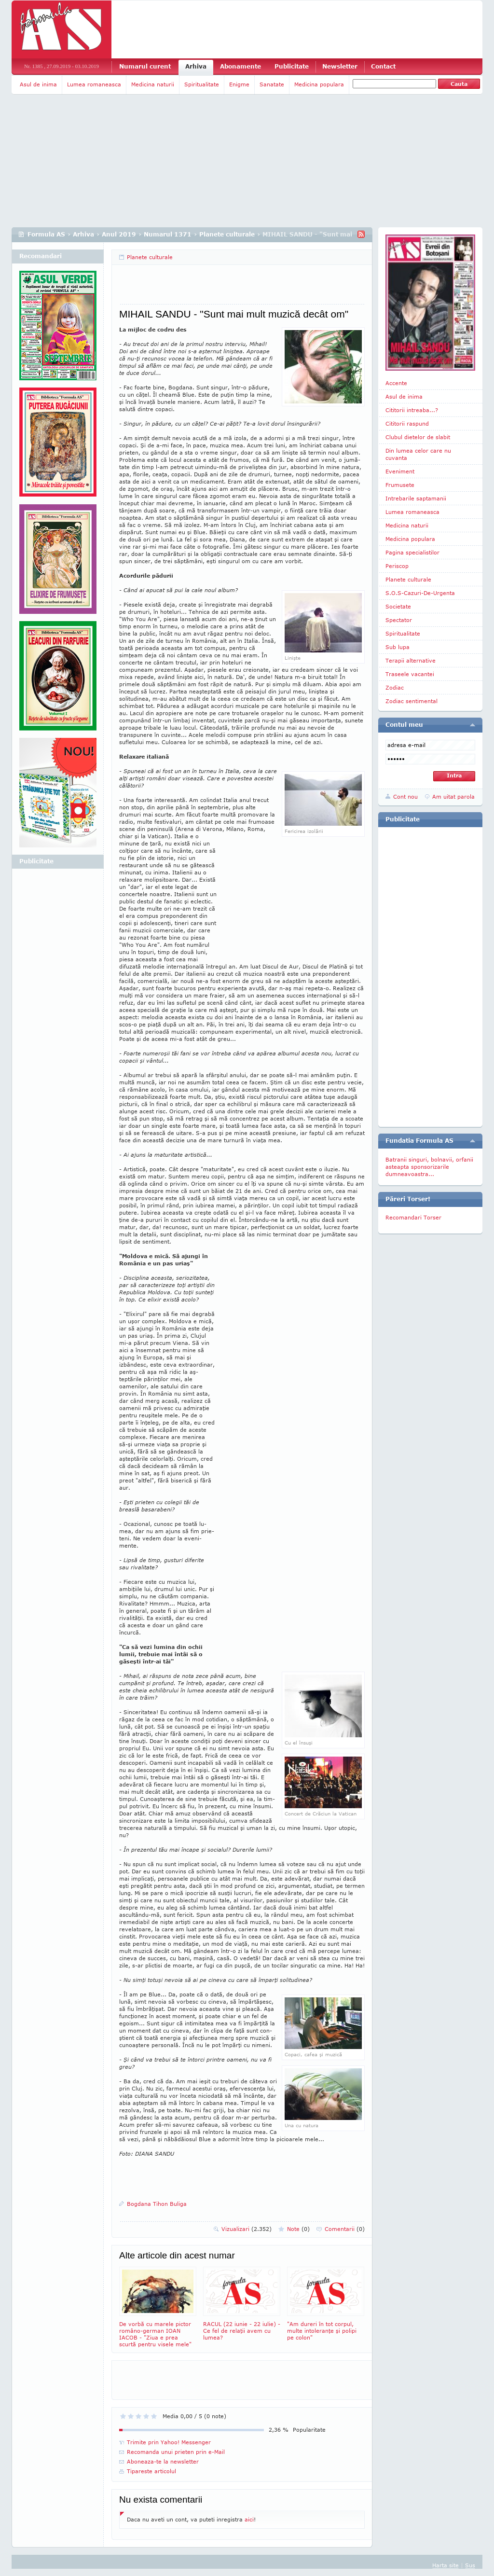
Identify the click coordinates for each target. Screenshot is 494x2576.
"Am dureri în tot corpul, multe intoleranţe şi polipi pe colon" (325, 2304)
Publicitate (291, 66)
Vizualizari (246, 2229)
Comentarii (345, 2229)
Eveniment (399, 471)
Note (298, 2229)
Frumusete (399, 485)
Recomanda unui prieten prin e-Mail (176, 2452)
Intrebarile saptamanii (415, 498)
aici (249, 2519)
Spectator (398, 620)
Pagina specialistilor (412, 552)
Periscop (397, 566)
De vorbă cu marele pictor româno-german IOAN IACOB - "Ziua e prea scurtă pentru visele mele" (157, 2307)
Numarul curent (145, 66)
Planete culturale (227, 234)
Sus (470, 2565)
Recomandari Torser (413, 1217)
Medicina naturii (152, 84)
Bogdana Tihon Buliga (157, 2204)
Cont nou (405, 796)
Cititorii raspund (407, 423)
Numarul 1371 (168, 234)
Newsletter (339, 66)
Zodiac (394, 687)
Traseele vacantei (409, 674)
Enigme (239, 84)
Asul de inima (38, 84)
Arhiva (195, 66)
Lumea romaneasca (94, 84)
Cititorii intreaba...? (411, 410)
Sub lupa (397, 647)
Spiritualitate (201, 84)
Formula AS (46, 234)
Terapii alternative (410, 660)
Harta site (445, 2565)
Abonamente (240, 66)
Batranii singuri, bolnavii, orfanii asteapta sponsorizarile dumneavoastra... (429, 1166)
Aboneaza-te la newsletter (163, 2461)
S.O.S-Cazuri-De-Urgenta (420, 593)
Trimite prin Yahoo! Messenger (169, 2442)
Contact (383, 66)
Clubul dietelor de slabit (417, 437)
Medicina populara (319, 84)
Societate (398, 606)
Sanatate (272, 84)
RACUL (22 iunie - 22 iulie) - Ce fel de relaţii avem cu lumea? (241, 2304)
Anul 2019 (119, 234)
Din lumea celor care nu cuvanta (418, 454)
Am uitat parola (453, 796)
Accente (396, 383)
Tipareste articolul (151, 2471)
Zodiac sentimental (411, 701)
